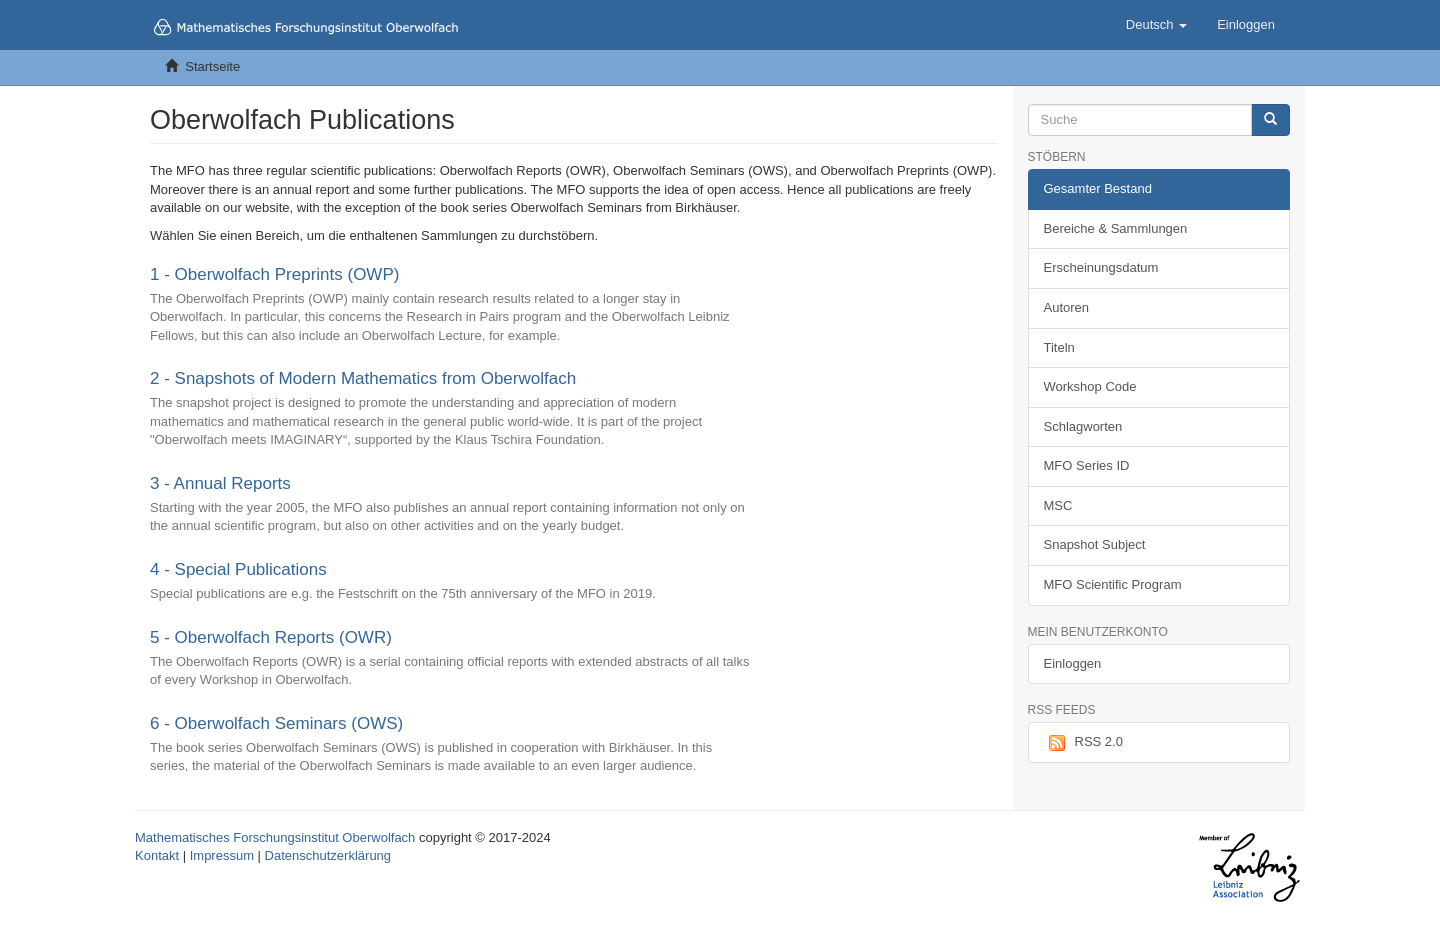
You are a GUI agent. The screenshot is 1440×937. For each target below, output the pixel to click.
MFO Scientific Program (1113, 584)
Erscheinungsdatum (1101, 267)
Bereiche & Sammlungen (1116, 228)
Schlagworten (1083, 426)
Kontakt (157, 855)
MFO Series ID (1087, 465)
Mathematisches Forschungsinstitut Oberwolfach (275, 837)
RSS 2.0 (1083, 743)
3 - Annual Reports (220, 483)
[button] (1156, 25)
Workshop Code (1090, 386)
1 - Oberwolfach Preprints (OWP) (274, 274)
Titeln (1059, 347)
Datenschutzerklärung (328, 855)
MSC (1058, 505)
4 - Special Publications (238, 569)
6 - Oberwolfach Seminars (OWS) (276, 723)
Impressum (222, 855)
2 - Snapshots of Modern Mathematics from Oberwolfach (363, 378)
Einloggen (1073, 663)
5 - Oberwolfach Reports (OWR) (271, 637)
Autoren (1067, 307)
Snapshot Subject (1095, 544)
